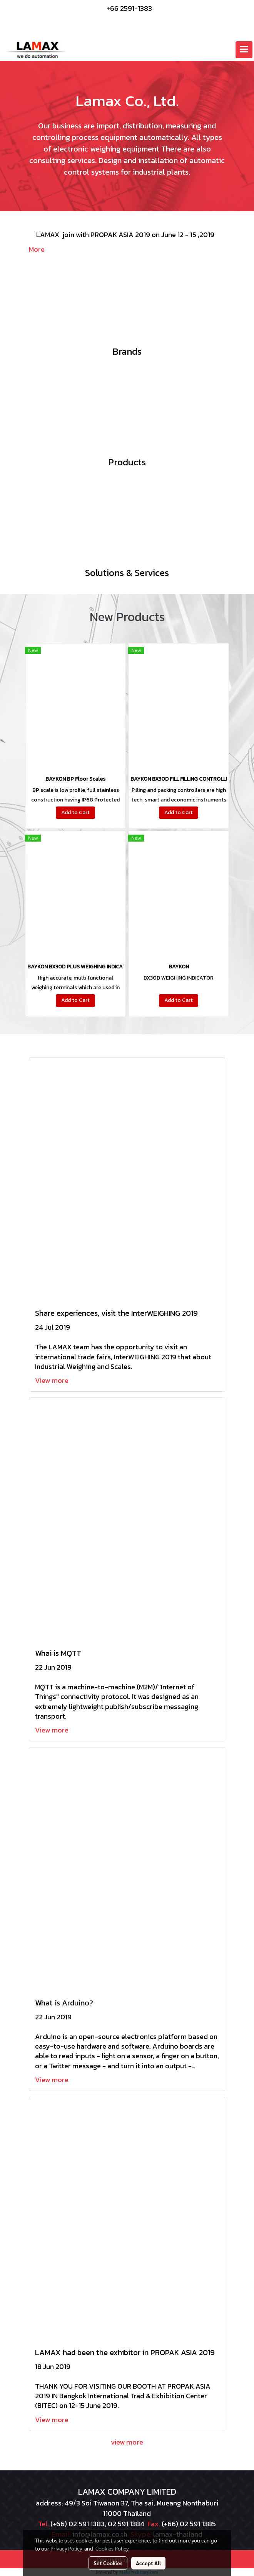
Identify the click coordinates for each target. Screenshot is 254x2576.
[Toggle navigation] (244, 49)
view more (127, 2442)
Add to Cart (75, 812)
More (37, 249)
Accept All (148, 2562)
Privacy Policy (66, 2548)
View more (52, 1380)
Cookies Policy (112, 2548)
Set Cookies (108, 2562)
